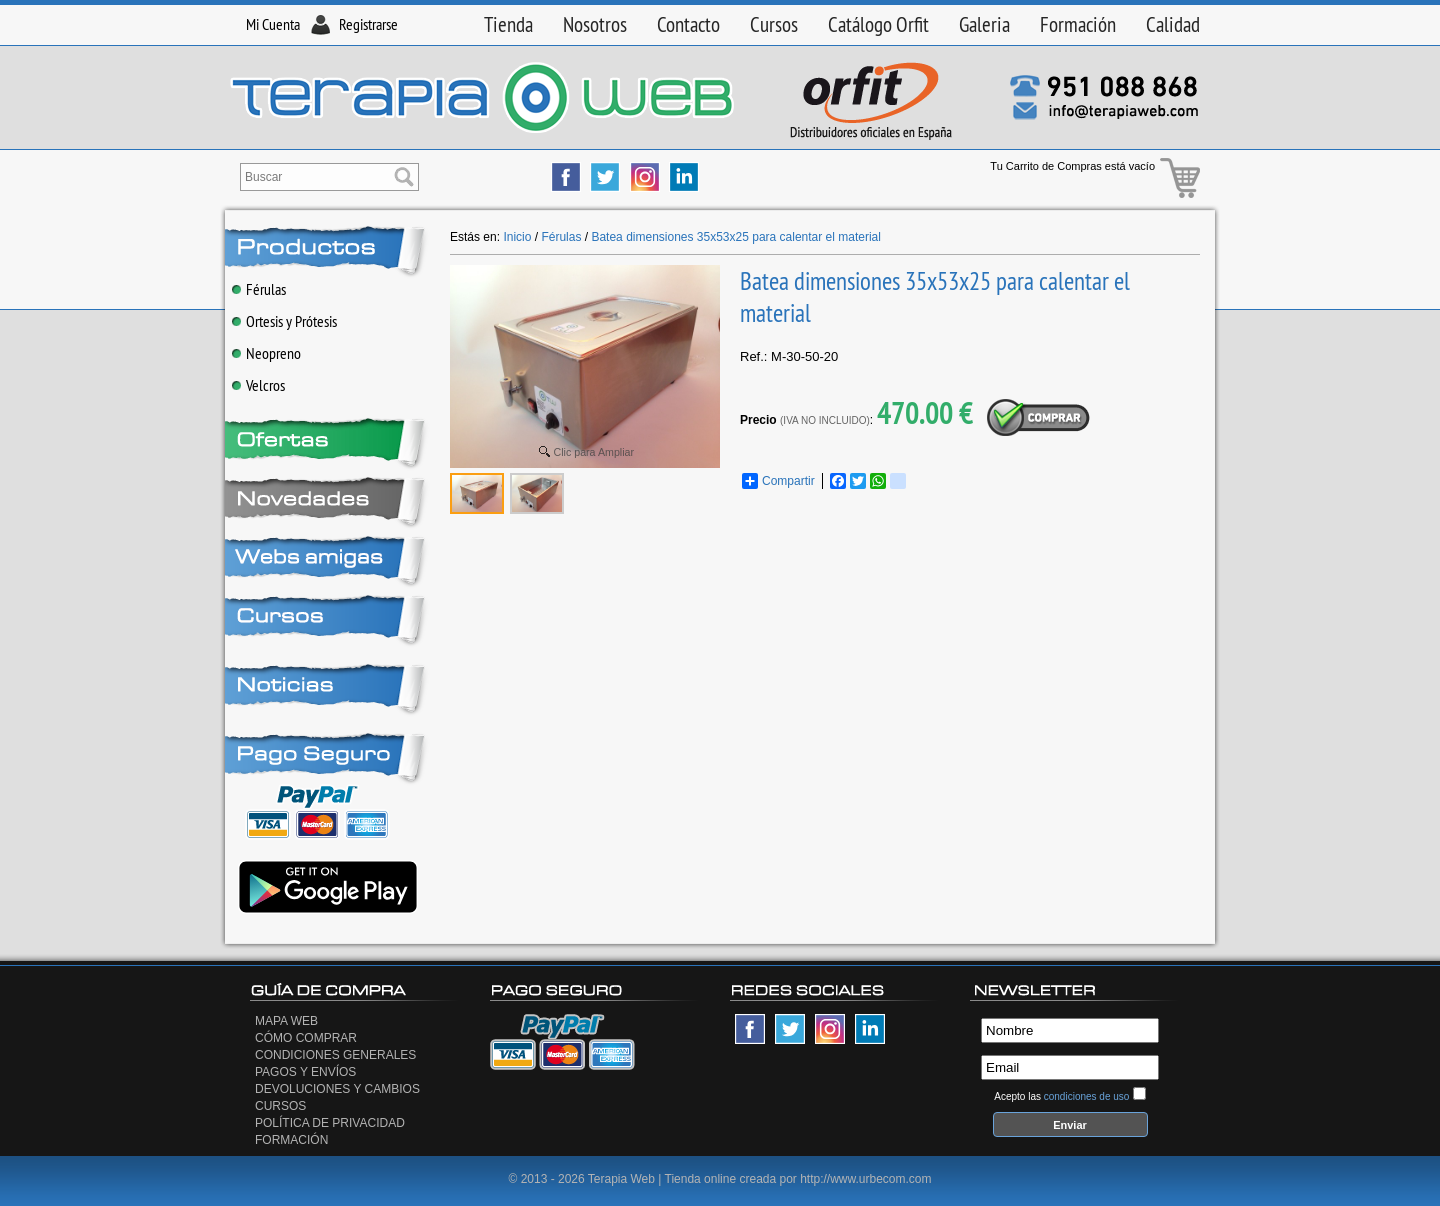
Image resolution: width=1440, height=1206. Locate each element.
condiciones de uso (1087, 1096)
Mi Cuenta (273, 24)
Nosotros (595, 24)
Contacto (688, 24)
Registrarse (368, 24)
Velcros (258, 385)
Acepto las (1061, 1096)
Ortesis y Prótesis (284, 321)
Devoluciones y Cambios (337, 1089)
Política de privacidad (330, 1123)
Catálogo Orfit (878, 24)
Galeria (984, 24)
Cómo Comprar (306, 1038)
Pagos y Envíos (305, 1072)
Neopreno (266, 353)
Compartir (778, 481)
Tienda (508, 24)
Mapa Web (286, 1021)
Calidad (1173, 24)
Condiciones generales (335, 1055)
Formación (1078, 24)
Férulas (259, 289)
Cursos (774, 24)
